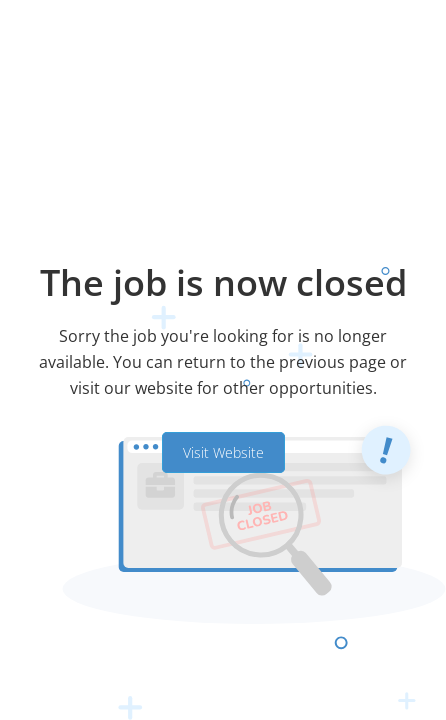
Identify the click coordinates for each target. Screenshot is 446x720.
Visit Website (223, 452)
